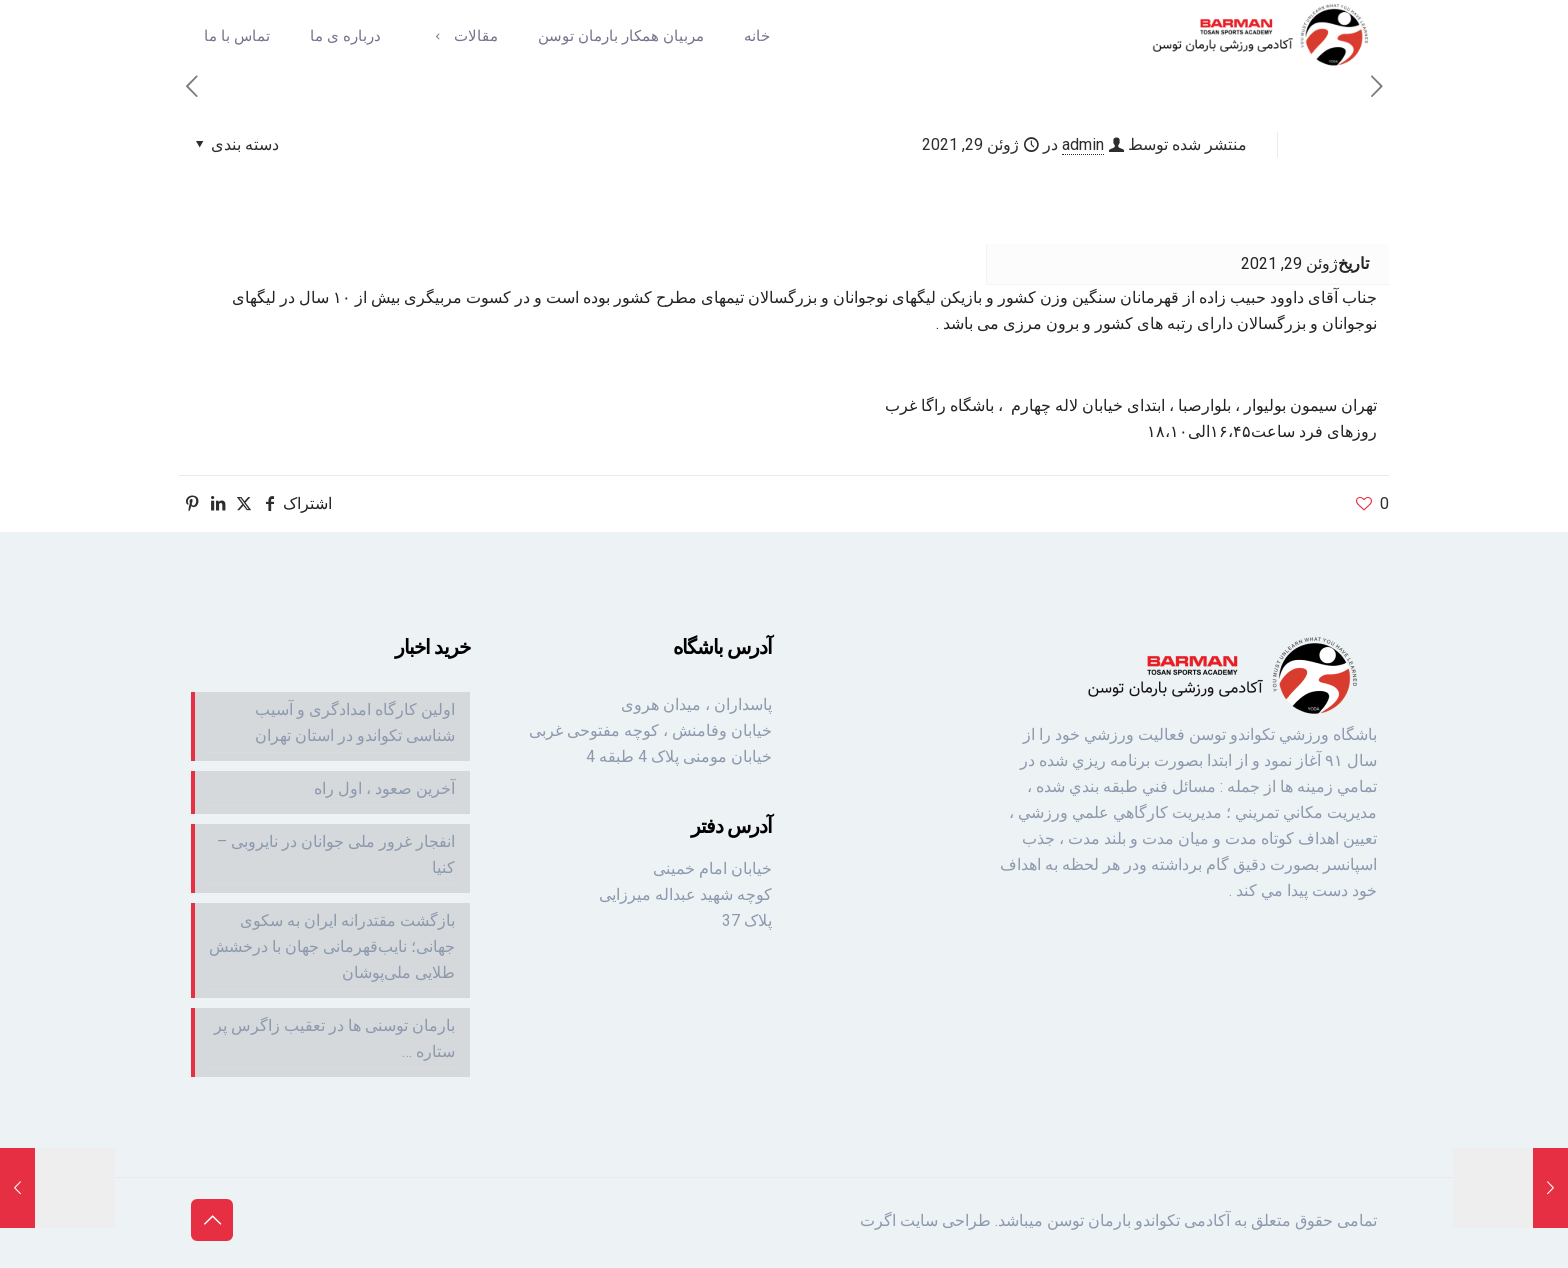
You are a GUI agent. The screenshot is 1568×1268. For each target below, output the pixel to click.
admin (1083, 144)
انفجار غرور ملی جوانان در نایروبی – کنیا (336, 854)
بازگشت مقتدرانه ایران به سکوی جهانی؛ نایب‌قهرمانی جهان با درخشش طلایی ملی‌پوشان (332, 946)
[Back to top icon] (212, 1220)
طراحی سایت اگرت (925, 1220)
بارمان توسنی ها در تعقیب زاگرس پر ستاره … (334, 1038)
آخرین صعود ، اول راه (384, 788)
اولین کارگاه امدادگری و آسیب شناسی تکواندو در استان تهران (355, 722)
